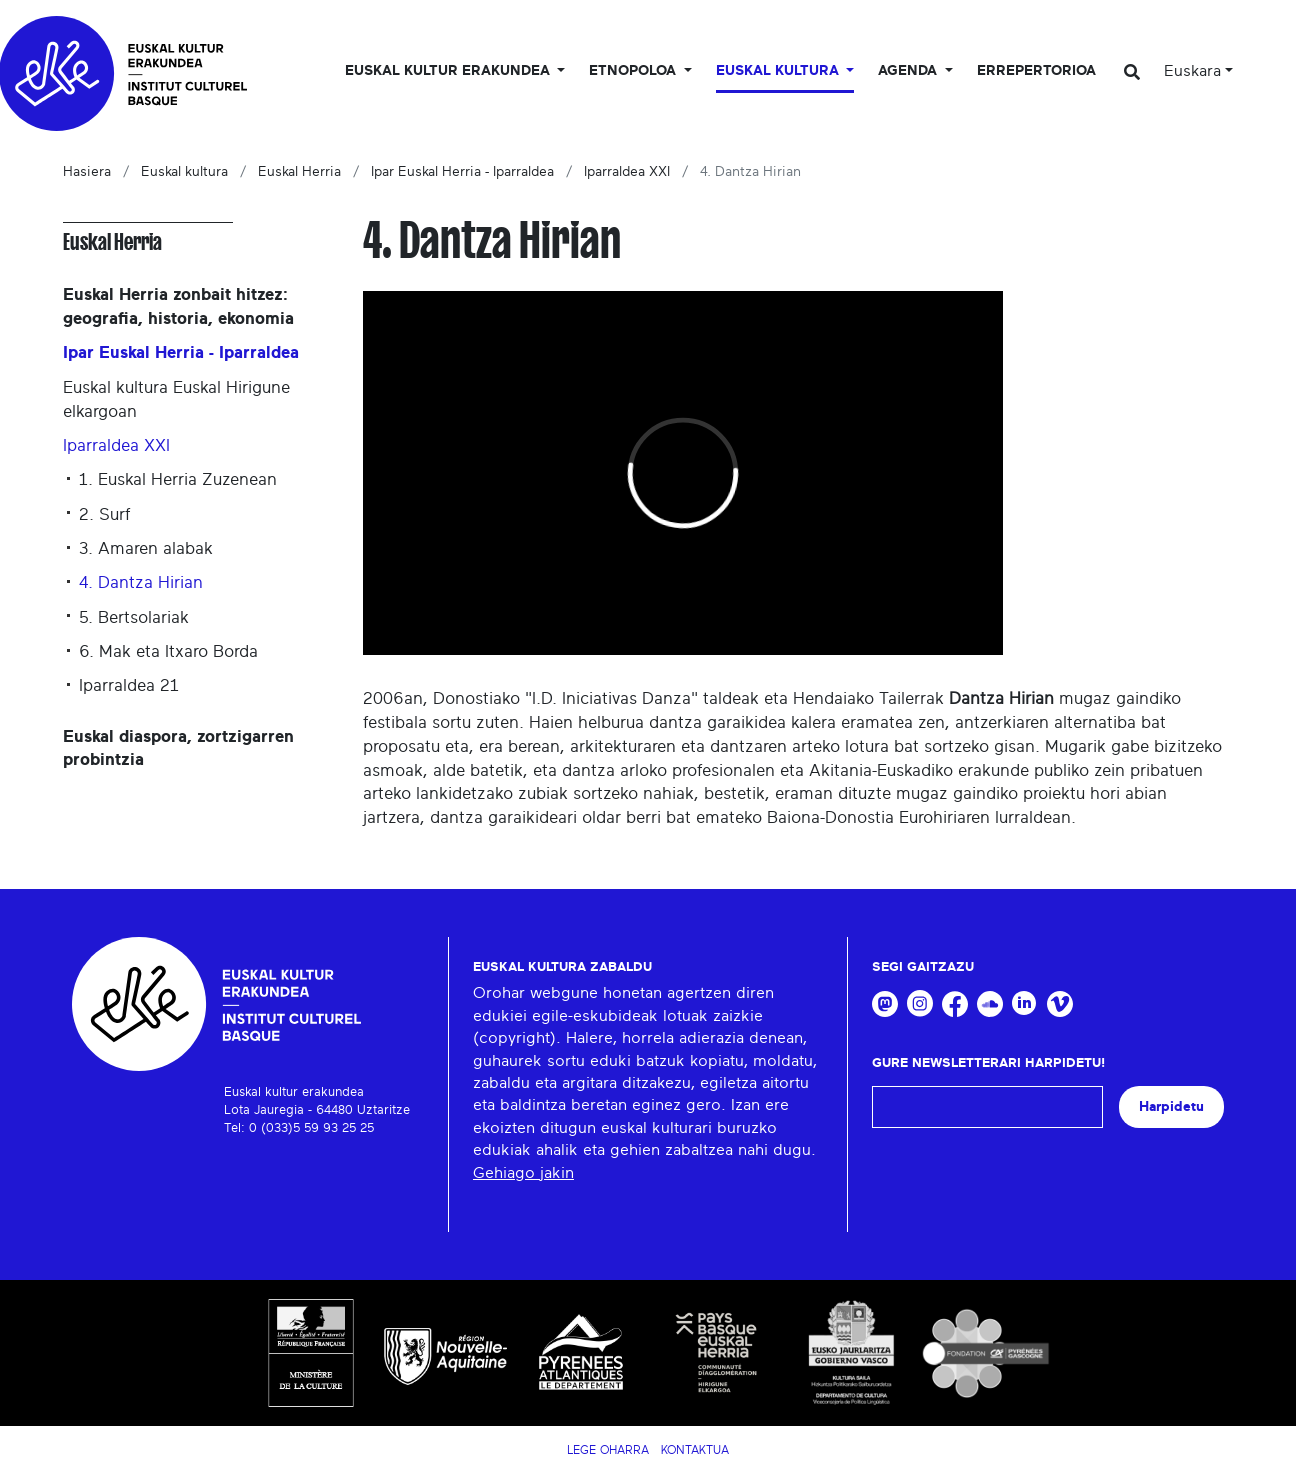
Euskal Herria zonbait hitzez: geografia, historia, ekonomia (178, 306)
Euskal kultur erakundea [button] (449, 71)
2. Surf (104, 514)
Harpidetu (1171, 1106)
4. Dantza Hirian (141, 582)
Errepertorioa (1036, 71)
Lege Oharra (608, 1450)
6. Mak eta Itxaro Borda (168, 651)
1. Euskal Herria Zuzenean (178, 479)
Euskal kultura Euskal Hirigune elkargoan (176, 399)
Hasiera (87, 172)
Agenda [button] (909, 71)
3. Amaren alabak (146, 548)
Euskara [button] (1192, 71)
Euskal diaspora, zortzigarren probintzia (178, 748)
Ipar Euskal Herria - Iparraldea (462, 172)
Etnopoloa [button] (634, 71)
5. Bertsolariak (134, 617)
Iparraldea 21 (129, 685)
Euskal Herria (299, 172)
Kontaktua (695, 1450)
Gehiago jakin (523, 1173)
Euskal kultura (184, 172)
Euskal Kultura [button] (779, 71)
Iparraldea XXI (627, 172)
